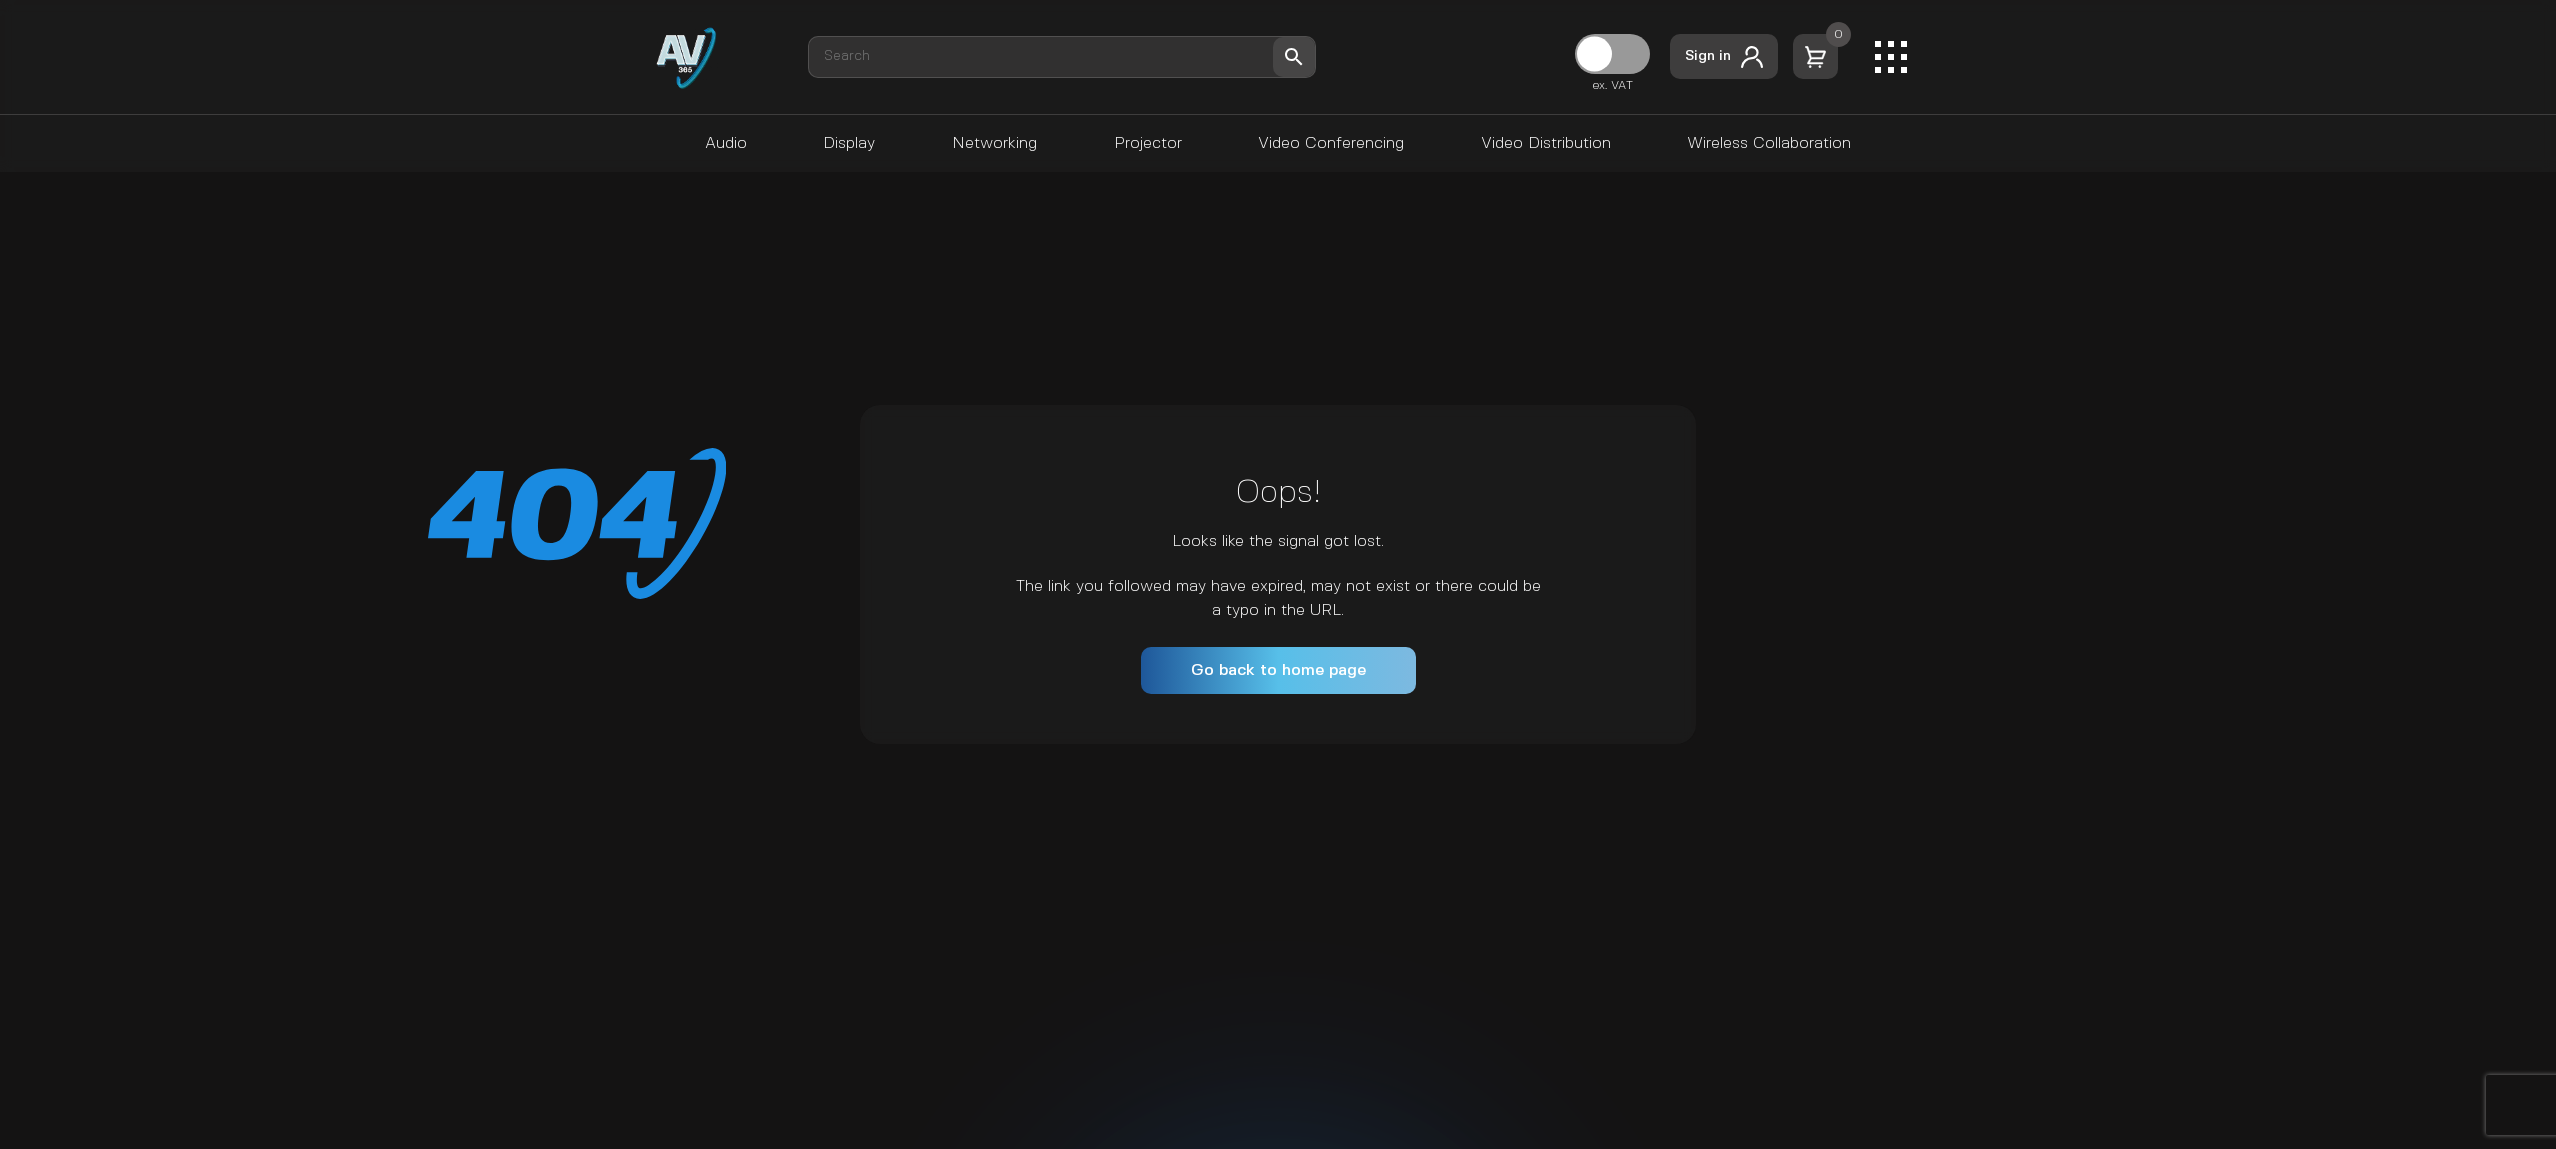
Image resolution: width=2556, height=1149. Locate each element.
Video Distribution (1546, 143)
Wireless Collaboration (1769, 143)
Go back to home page (1278, 670)
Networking (994, 143)
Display (849, 143)
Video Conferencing (1331, 143)
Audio (726, 143)
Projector (1148, 143)
